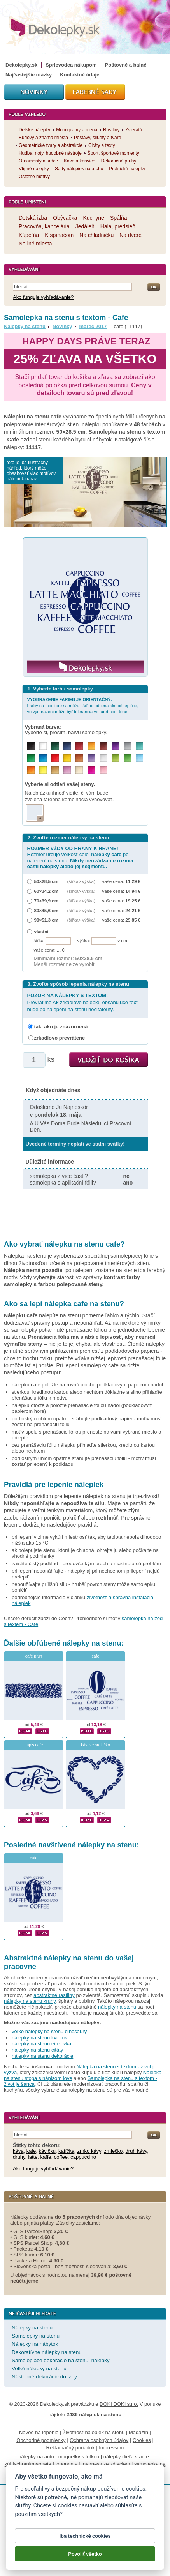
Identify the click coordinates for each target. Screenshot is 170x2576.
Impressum (111, 2448)
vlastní (41, 931)
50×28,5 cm (46, 881)
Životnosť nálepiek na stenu (94, 2432)
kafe (31, 2151)
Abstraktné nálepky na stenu (53, 1958)
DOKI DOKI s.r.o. (119, 2404)
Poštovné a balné (126, 65)
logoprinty (66, 2464)
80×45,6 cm (46, 910)
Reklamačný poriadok (70, 2448)
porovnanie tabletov (124, 2472)
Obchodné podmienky (40, 2440)
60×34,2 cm (46, 890)
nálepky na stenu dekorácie (42, 2056)
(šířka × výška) (81, 881)
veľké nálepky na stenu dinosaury (49, 2031)
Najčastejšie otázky (28, 75)
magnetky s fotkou (79, 2456)
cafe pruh (33, 1656)
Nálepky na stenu (25, 326)
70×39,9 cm (46, 900)
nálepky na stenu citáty (37, 2050)
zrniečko (113, 2151)
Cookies (142, 2440)
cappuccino (83, 2157)
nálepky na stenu (91, 1643)
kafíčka (66, 2151)
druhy (19, 2157)
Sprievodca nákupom (71, 65)
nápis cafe (34, 1745)
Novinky (62, 326)
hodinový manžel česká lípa (67, 2472)
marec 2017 (93, 326)
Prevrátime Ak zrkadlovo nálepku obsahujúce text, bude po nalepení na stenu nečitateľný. (83, 1002)
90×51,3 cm (46, 919)
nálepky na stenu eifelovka (41, 2043)
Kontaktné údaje (79, 75)
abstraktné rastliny (54, 1995)
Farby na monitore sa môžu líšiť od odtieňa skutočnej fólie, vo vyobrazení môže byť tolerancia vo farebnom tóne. (82, 705)
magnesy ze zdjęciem (105, 2464)
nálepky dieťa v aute (126, 2456)
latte (33, 2157)
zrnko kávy (89, 2151)
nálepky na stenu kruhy (30, 2001)
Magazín (138, 2432)
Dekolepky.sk (21, 65)
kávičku (47, 2151)
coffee (61, 2157)
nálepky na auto (36, 2456)
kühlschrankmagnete (28, 2464)
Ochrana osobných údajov (99, 2440)
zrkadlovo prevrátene (59, 1038)
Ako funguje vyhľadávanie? (43, 297)
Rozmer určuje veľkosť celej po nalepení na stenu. (80, 857)
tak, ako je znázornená (61, 1026)
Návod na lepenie (38, 2432)
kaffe (45, 2157)
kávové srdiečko (95, 1745)
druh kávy (136, 2151)
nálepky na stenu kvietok (39, 2038)
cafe (96, 1656)
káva (18, 2151)
